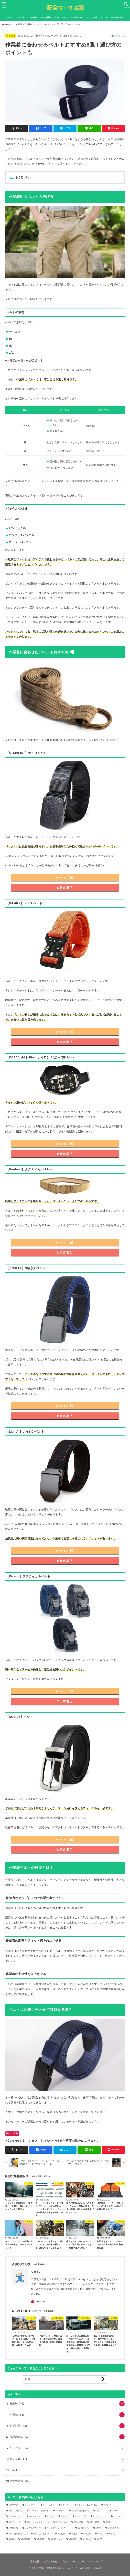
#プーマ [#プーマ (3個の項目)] (115, 2510)
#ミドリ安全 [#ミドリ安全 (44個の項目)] (80, 2516)
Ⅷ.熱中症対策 (117, 17)
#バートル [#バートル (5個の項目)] (60, 2510)
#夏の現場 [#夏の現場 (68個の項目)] (13, 2528)
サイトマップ (95, 2561)
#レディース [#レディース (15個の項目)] (14, 2522)
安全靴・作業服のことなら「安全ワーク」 (58, 2568)
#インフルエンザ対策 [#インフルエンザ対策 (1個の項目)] (87, 2505)
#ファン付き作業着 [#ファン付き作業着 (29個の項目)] (80, 2510)
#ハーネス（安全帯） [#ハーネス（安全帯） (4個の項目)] (39, 2510)
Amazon (63, 877)
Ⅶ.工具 (104, 17)
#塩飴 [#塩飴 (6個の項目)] (108, 2522)
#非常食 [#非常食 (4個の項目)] (86, 2539)
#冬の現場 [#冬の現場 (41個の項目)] (78, 2522)
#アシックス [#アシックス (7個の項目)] (49, 2505)
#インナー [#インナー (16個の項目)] (66, 2505)
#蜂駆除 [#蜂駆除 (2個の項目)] (87, 2533)
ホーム (10, 17)
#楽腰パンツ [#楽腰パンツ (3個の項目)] (83, 2528)
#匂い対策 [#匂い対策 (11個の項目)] (94, 2522)
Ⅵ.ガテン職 (92, 17)
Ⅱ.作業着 (33, 17)
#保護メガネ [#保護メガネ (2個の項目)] (61, 2522)
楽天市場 (63, 887)
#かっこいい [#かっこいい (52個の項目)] (30, 2505)
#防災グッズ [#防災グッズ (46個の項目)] (56, 2539)
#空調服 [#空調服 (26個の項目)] (61, 2533)
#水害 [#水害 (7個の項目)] (98, 2528)
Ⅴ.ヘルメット (61, 17)
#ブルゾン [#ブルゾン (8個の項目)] (100, 2510)
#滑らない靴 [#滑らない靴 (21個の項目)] (113, 2528)
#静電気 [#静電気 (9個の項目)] (72, 2539)
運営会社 (34, 2561)
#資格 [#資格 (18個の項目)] (100, 2533)
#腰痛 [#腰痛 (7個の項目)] (74, 2533)
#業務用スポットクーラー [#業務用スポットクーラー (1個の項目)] (59, 2528)
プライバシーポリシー (72, 2561)
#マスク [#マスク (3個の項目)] (51, 2516)
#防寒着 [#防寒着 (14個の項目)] (40, 2539)
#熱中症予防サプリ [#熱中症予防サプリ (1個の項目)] (18, 2533)
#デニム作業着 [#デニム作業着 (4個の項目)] (16, 2510)
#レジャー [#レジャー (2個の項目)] (118, 2516)
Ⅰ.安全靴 (20, 17)
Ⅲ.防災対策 (46, 17)
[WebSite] (38, 2301)
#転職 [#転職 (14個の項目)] (112, 2533)
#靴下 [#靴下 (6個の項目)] (99, 2539)
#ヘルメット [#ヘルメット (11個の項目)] (35, 2516)
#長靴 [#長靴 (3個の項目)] (11, 2539)
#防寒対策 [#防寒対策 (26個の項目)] (25, 2539)
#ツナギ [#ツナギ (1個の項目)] (107, 2505)
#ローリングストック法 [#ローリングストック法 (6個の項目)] (38, 2522)
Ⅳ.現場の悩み (77, 17)
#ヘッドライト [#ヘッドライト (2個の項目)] (16, 2516)
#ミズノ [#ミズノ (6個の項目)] (65, 2516)
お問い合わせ (50, 2561)
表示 (27, 177)
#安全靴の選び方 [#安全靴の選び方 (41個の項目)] (33, 2528)
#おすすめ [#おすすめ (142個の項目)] (13, 2505)
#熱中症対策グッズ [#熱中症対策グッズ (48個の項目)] (42, 2533)
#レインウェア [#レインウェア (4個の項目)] (100, 2516)
